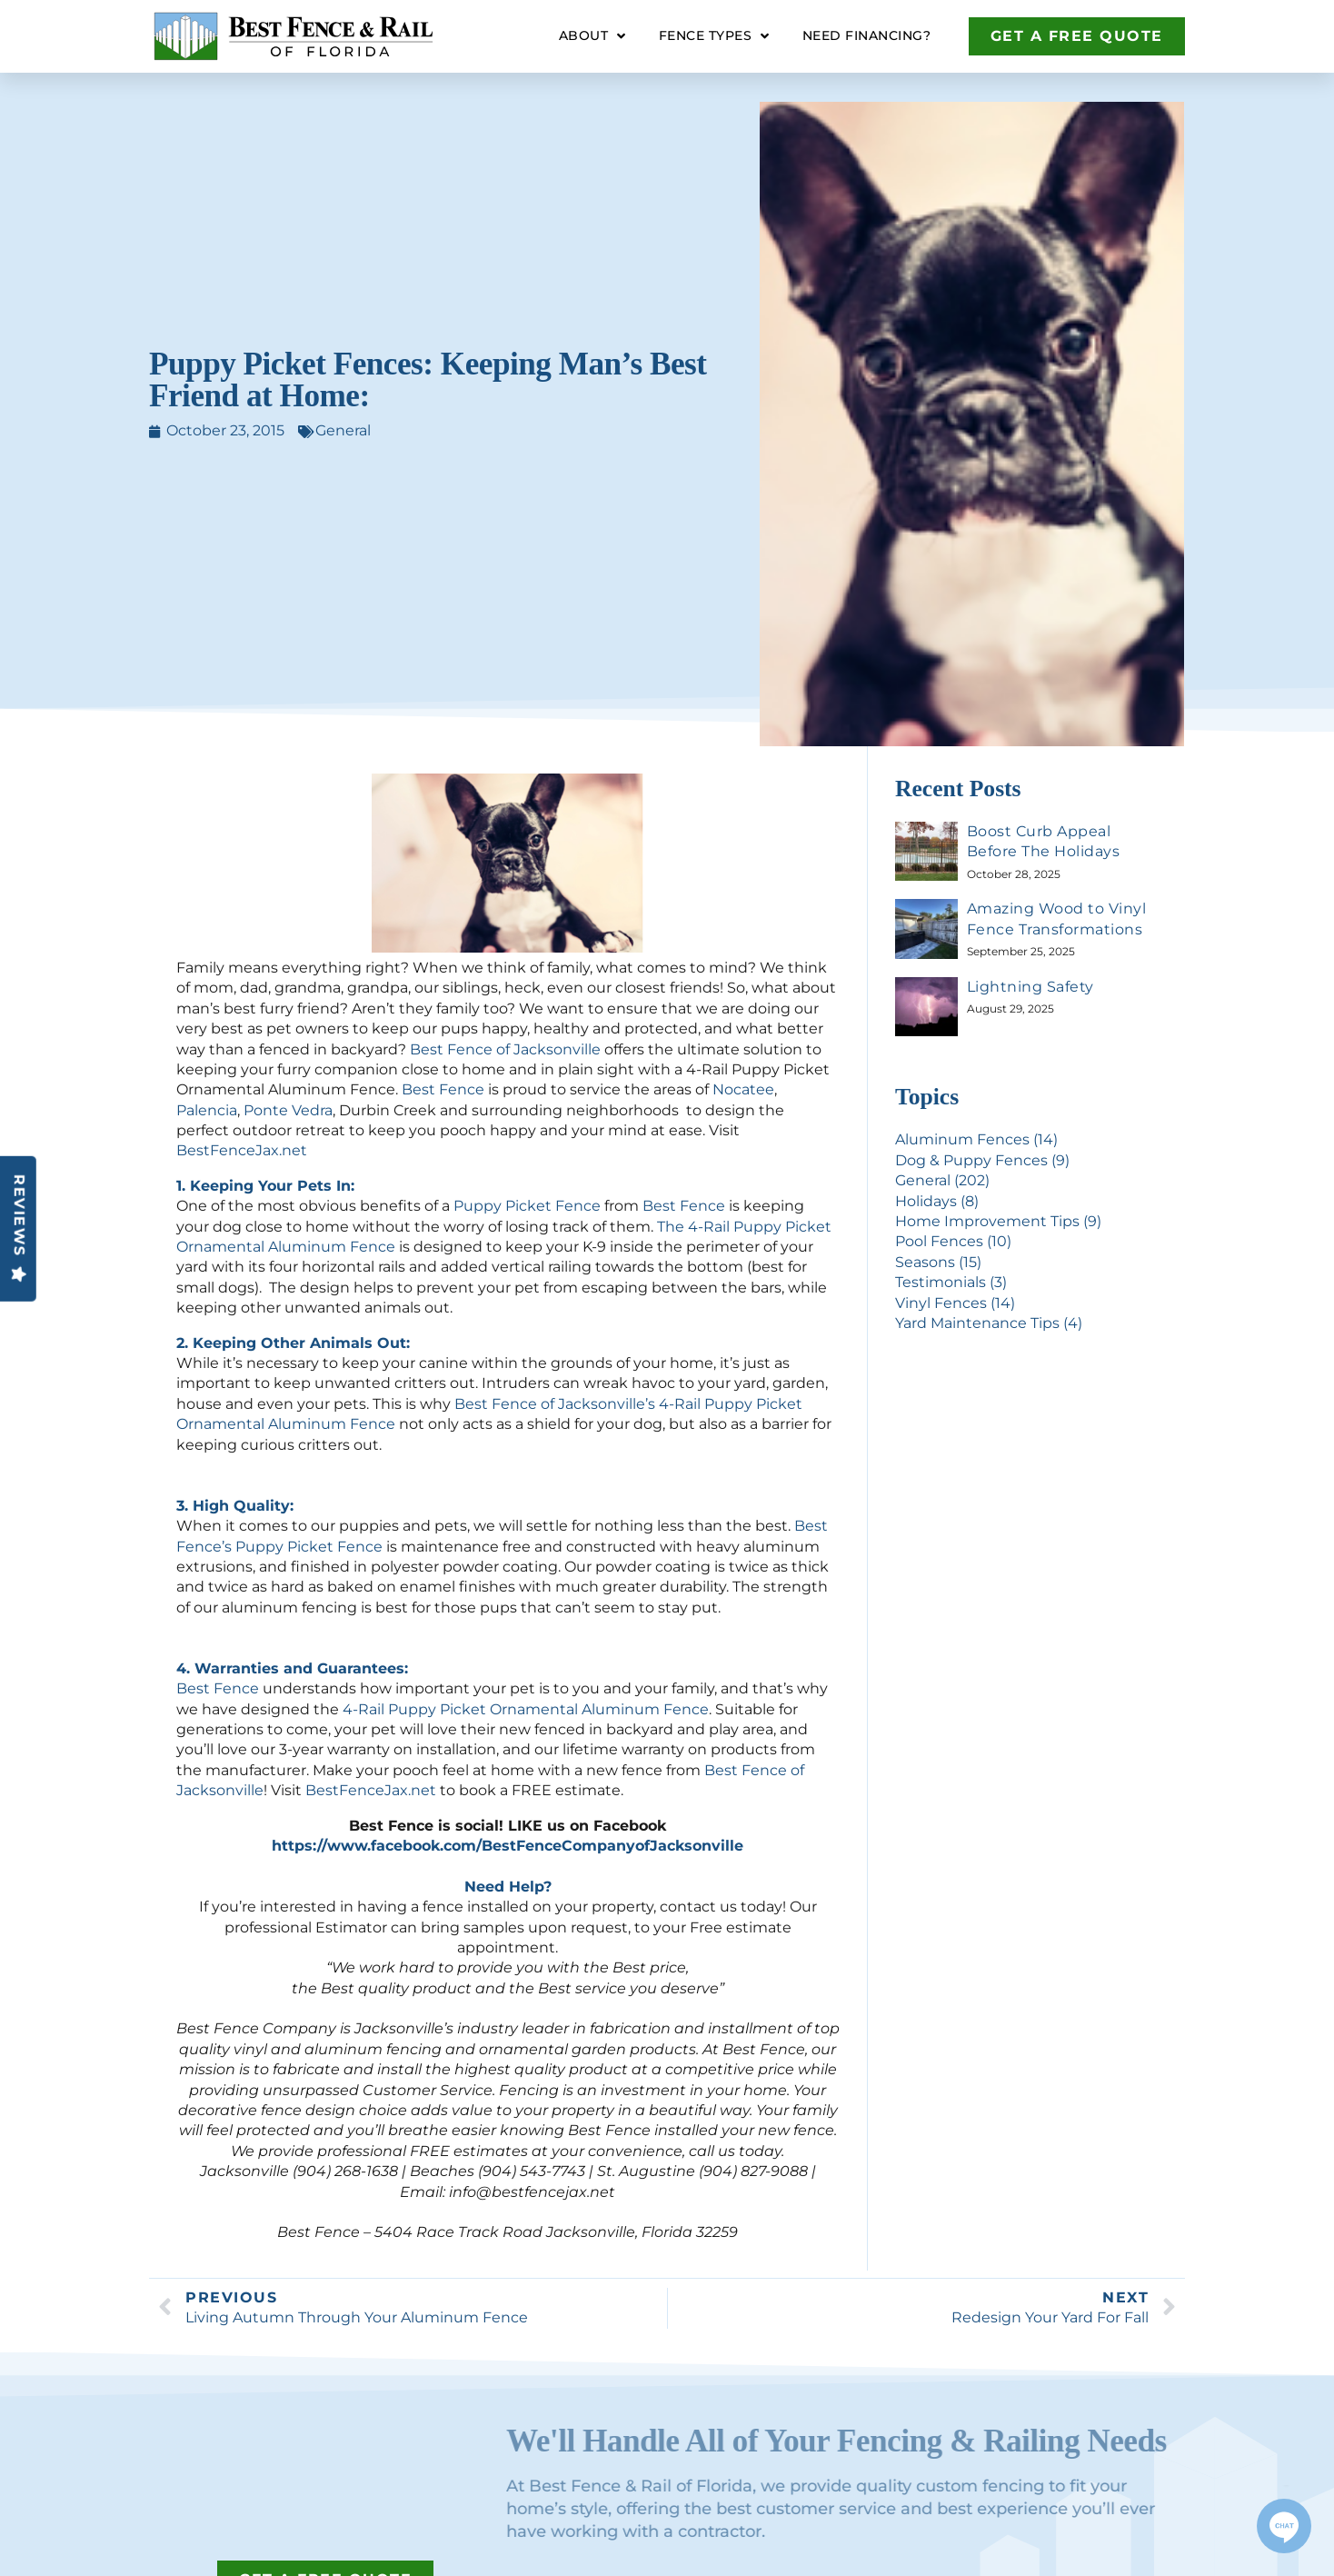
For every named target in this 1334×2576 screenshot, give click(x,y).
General (343, 430)
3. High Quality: (235, 1505)
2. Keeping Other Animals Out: (293, 1343)
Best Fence (443, 1089)
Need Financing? (866, 35)
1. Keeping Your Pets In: (265, 1185)
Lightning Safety (1030, 986)
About (592, 36)
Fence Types (714, 36)
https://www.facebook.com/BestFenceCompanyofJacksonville (507, 1845)
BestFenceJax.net (241, 1150)
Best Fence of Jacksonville (505, 1049)
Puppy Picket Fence (527, 1205)
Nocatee (743, 1089)
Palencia (206, 1110)
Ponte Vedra (288, 1110)
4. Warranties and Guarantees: (292, 1668)
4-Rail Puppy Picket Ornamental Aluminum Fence (526, 1709)
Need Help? (508, 1886)
